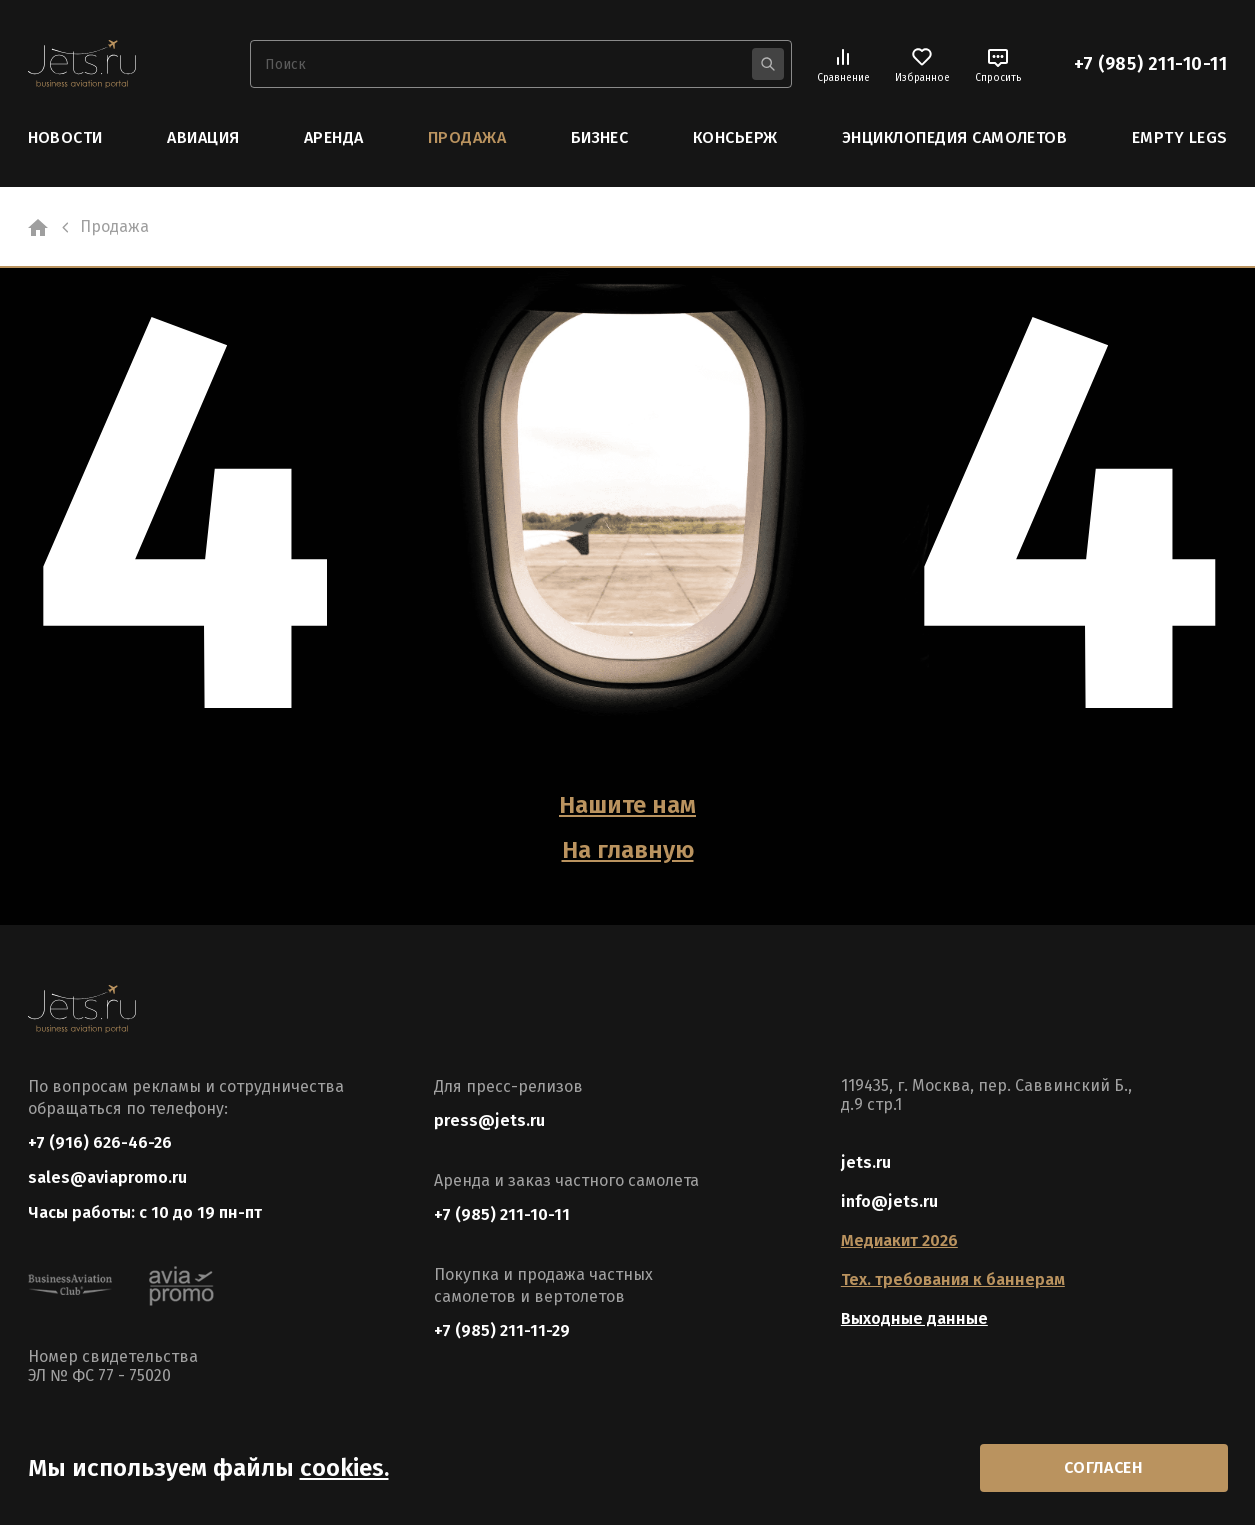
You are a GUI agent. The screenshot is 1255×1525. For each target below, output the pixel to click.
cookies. (344, 1468)
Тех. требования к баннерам (953, 1279)
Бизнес (600, 137)
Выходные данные (914, 1318)
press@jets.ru (489, 1120)
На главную (628, 850)
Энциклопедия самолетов (955, 137)
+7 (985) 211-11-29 (502, 1330)
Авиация (203, 137)
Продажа (467, 137)
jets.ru (866, 1162)
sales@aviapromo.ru (107, 1177)
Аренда (334, 137)
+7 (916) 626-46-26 (100, 1142)
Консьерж (735, 137)
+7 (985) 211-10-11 (1151, 64)
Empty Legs (1180, 137)
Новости (65, 137)
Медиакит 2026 (899, 1240)
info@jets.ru (889, 1201)
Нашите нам (627, 805)
